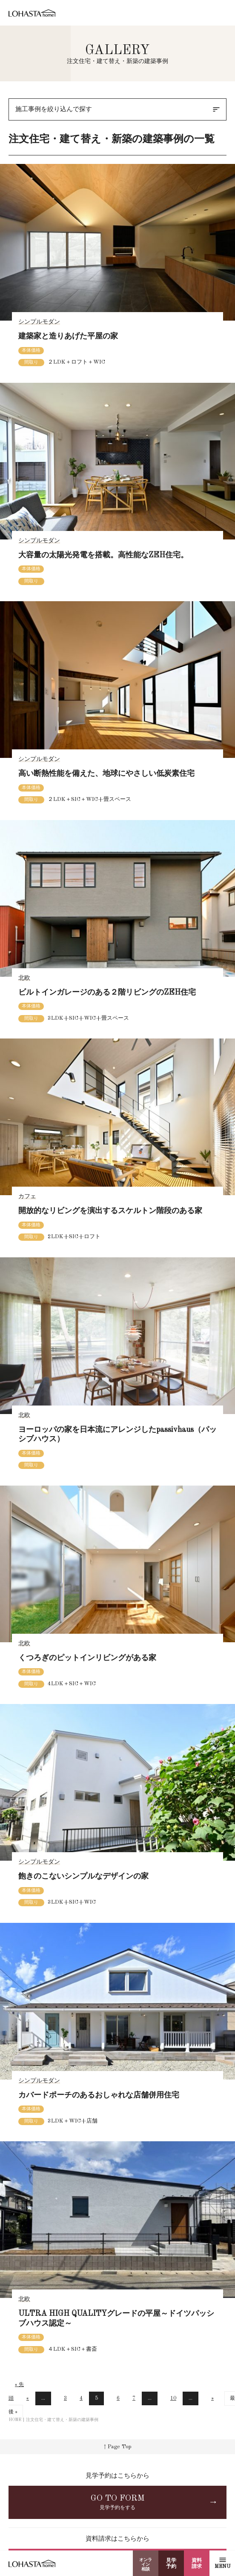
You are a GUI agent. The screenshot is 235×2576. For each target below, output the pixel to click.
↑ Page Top (118, 2447)
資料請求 (197, 2563)
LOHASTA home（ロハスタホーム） (32, 13)
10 (173, 2398)
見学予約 (171, 2563)
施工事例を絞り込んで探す (118, 109)
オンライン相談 (145, 2564)
